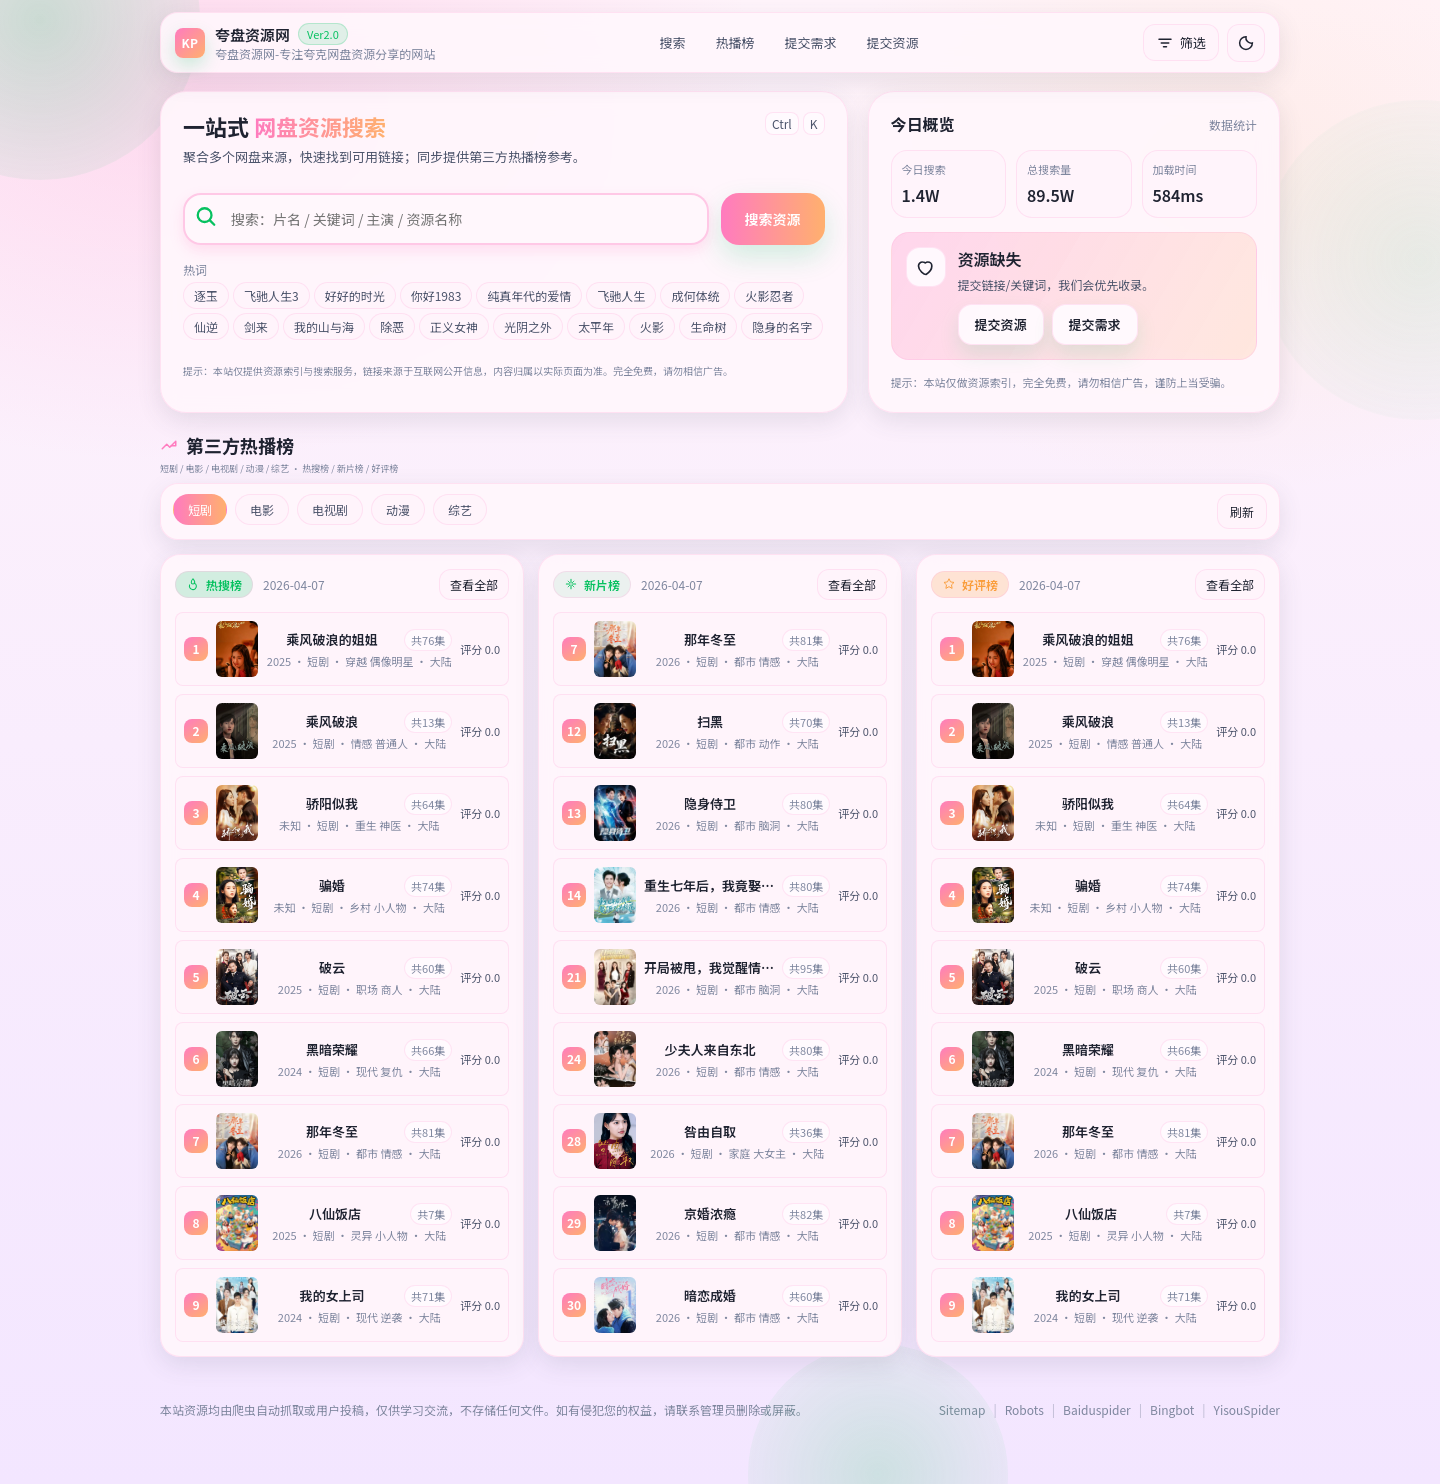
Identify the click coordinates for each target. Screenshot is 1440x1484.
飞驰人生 (621, 295)
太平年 (596, 326)
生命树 (708, 326)
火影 (652, 326)
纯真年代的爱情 (529, 295)
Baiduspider (1097, 1409)
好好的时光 (355, 295)
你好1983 (436, 295)
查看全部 (474, 584)
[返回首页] (305, 42)
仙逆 (206, 326)
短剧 (200, 509)
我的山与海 (324, 326)
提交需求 (811, 42)
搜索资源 (773, 219)
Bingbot (1172, 1409)
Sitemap (962, 1409)
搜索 (673, 42)
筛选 (1181, 42)
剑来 (256, 326)
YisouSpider (1247, 1409)
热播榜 (735, 42)
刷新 (1242, 511)
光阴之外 (528, 326)
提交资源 (893, 42)
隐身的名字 (782, 326)
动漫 (398, 509)
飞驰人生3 (271, 295)
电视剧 (330, 509)
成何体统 (695, 295)
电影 (262, 509)
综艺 (460, 509)
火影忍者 (769, 295)
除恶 (392, 326)
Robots (1024, 1409)
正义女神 (454, 326)
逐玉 (206, 295)
